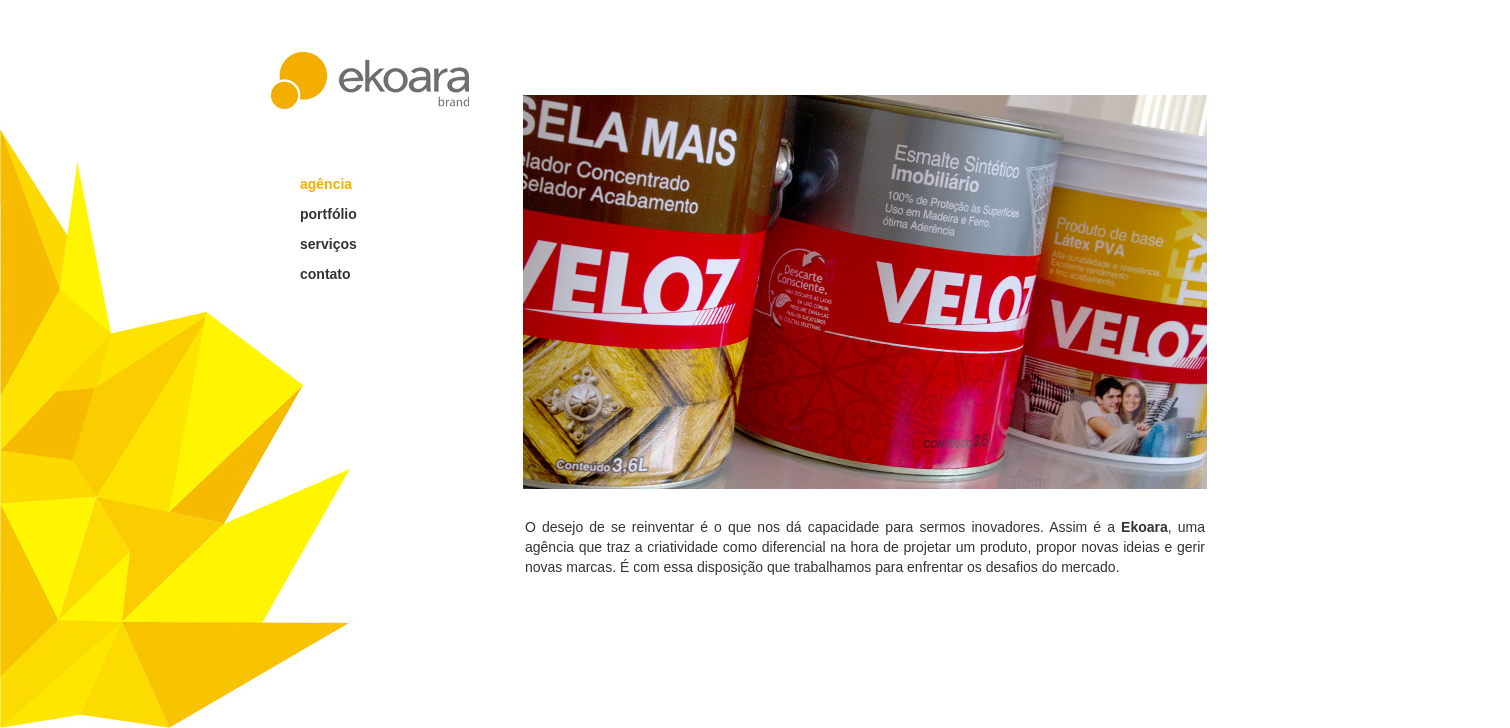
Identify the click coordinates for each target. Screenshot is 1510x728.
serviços (328, 244)
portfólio (328, 214)
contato (325, 274)
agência (326, 184)
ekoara (370, 80)
